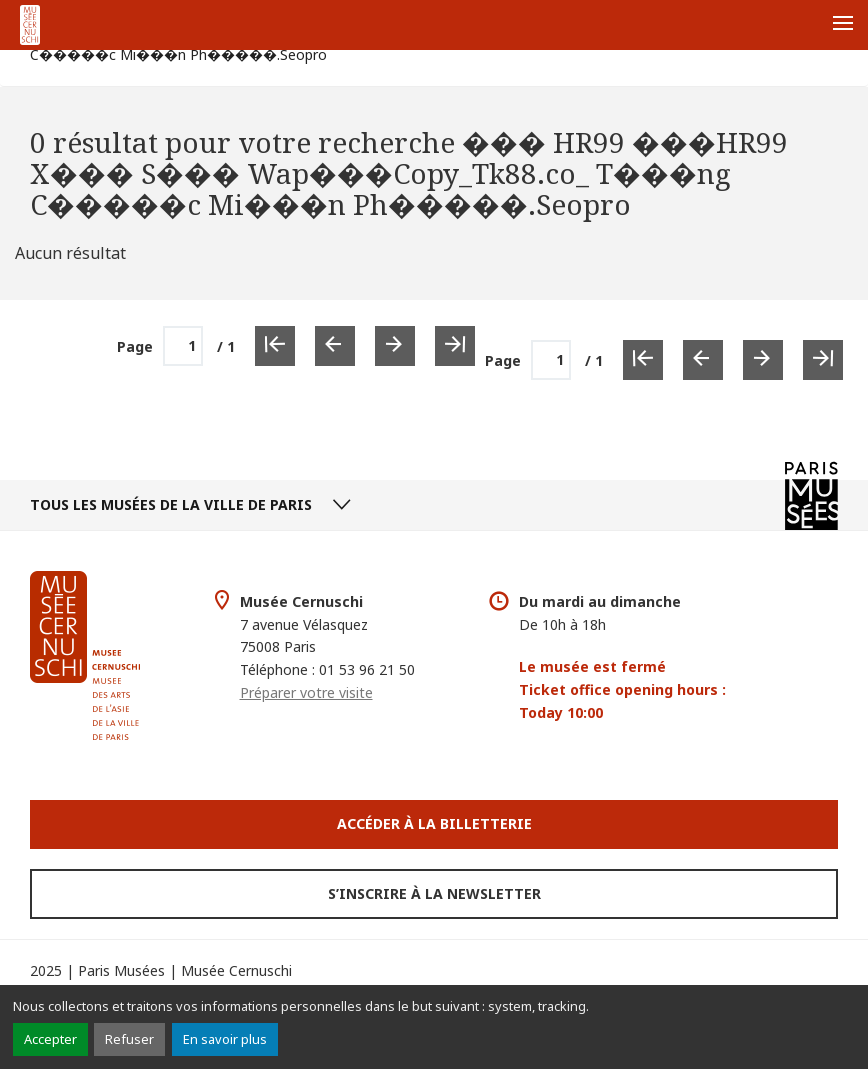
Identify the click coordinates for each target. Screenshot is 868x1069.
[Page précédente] (703, 360)
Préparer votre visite (306, 692)
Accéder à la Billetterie (434, 823)
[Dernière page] (823, 360)
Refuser (129, 1039)
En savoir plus (225, 1039)
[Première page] (643, 360)
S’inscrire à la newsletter (434, 893)
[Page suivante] (763, 360)
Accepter (50, 1039)
